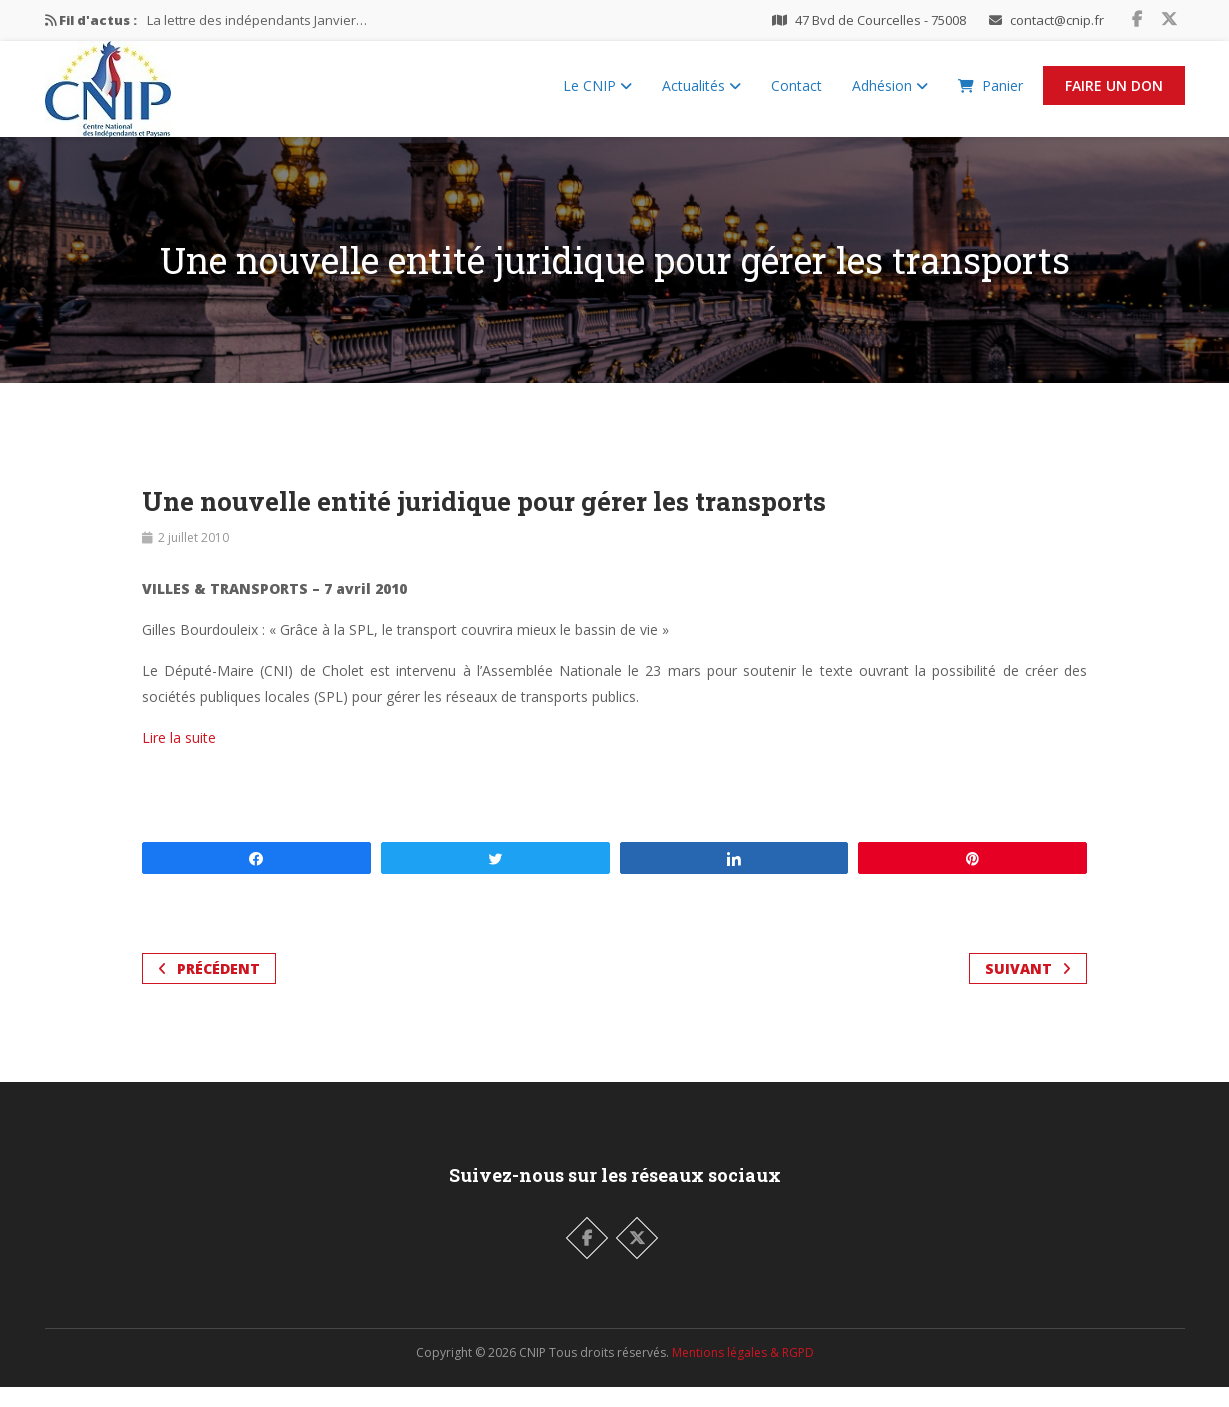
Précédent (209, 988)
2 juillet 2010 (193, 557)
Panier (990, 95)
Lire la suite (179, 757)
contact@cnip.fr (1057, 20)
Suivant (1028, 988)
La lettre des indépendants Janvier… (257, 20)
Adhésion (890, 95)
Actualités (701, 95)
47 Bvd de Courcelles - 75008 (880, 20)
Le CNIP (597, 95)
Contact (796, 95)
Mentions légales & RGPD (743, 1372)
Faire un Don (1114, 95)
